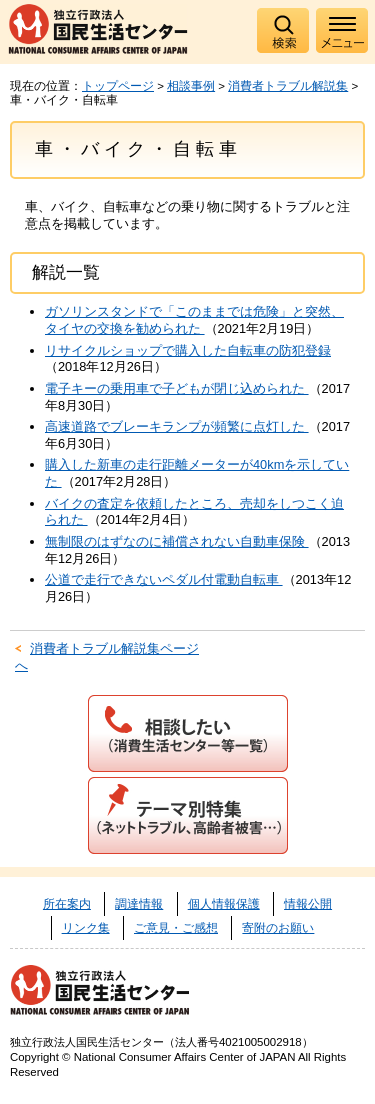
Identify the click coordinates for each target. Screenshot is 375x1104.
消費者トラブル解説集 (288, 86)
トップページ (118, 86)
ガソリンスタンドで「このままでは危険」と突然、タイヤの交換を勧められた (194, 320)
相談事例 (191, 86)
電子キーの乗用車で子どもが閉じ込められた (177, 388)
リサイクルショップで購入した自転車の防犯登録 (188, 350)
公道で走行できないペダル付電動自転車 (164, 579)
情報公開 (308, 904)
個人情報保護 (224, 904)
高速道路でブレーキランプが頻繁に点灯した (177, 426)
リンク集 (86, 928)
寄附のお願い (278, 928)
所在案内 (67, 904)
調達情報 (139, 904)
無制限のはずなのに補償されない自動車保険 (177, 541)
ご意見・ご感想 (176, 928)
